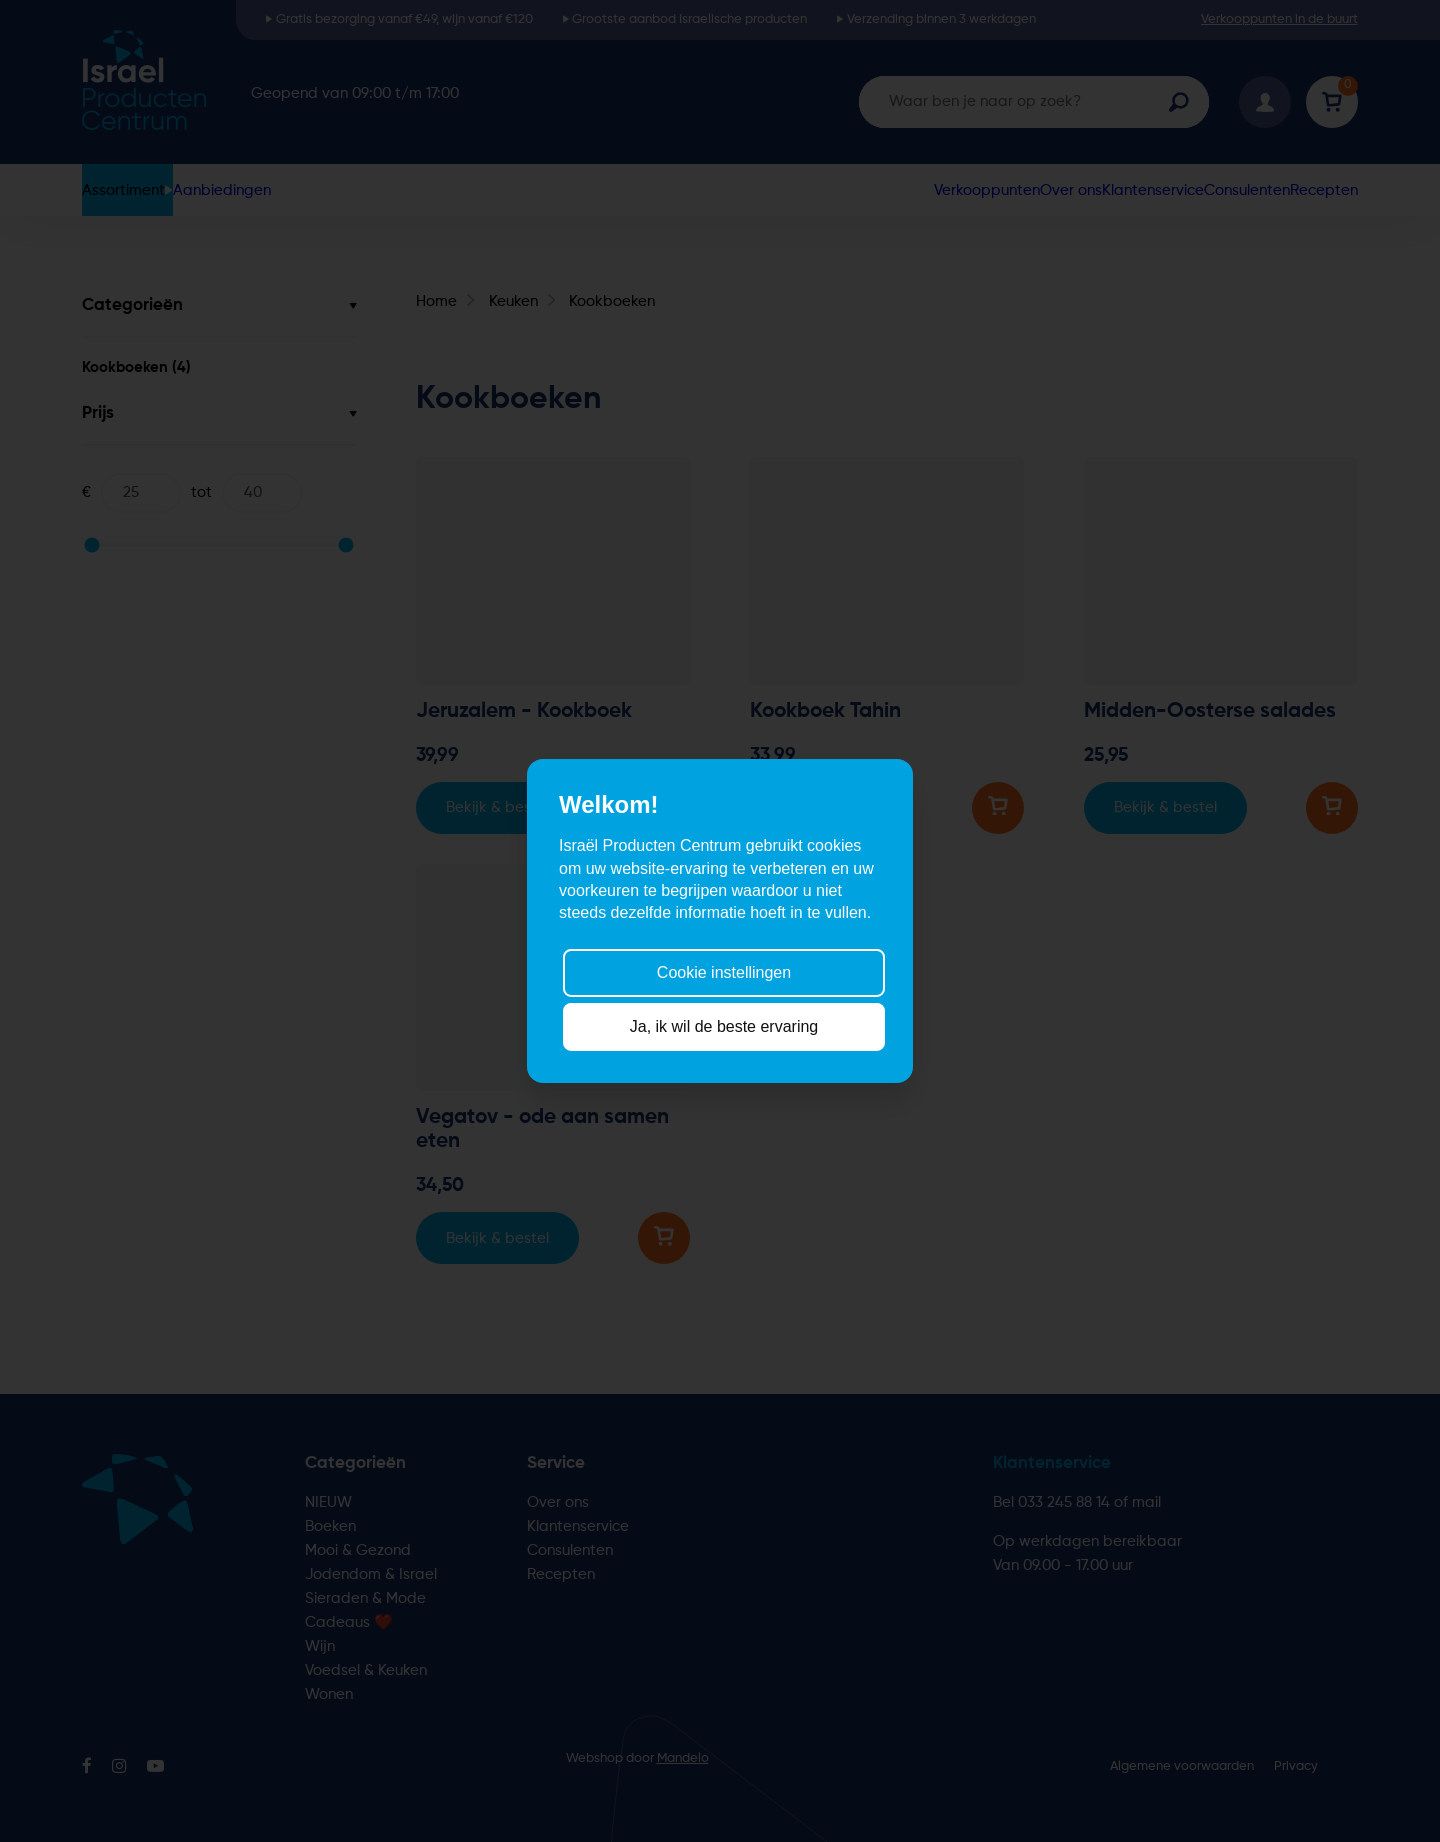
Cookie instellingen (724, 971)
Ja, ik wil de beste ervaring (724, 1026)
